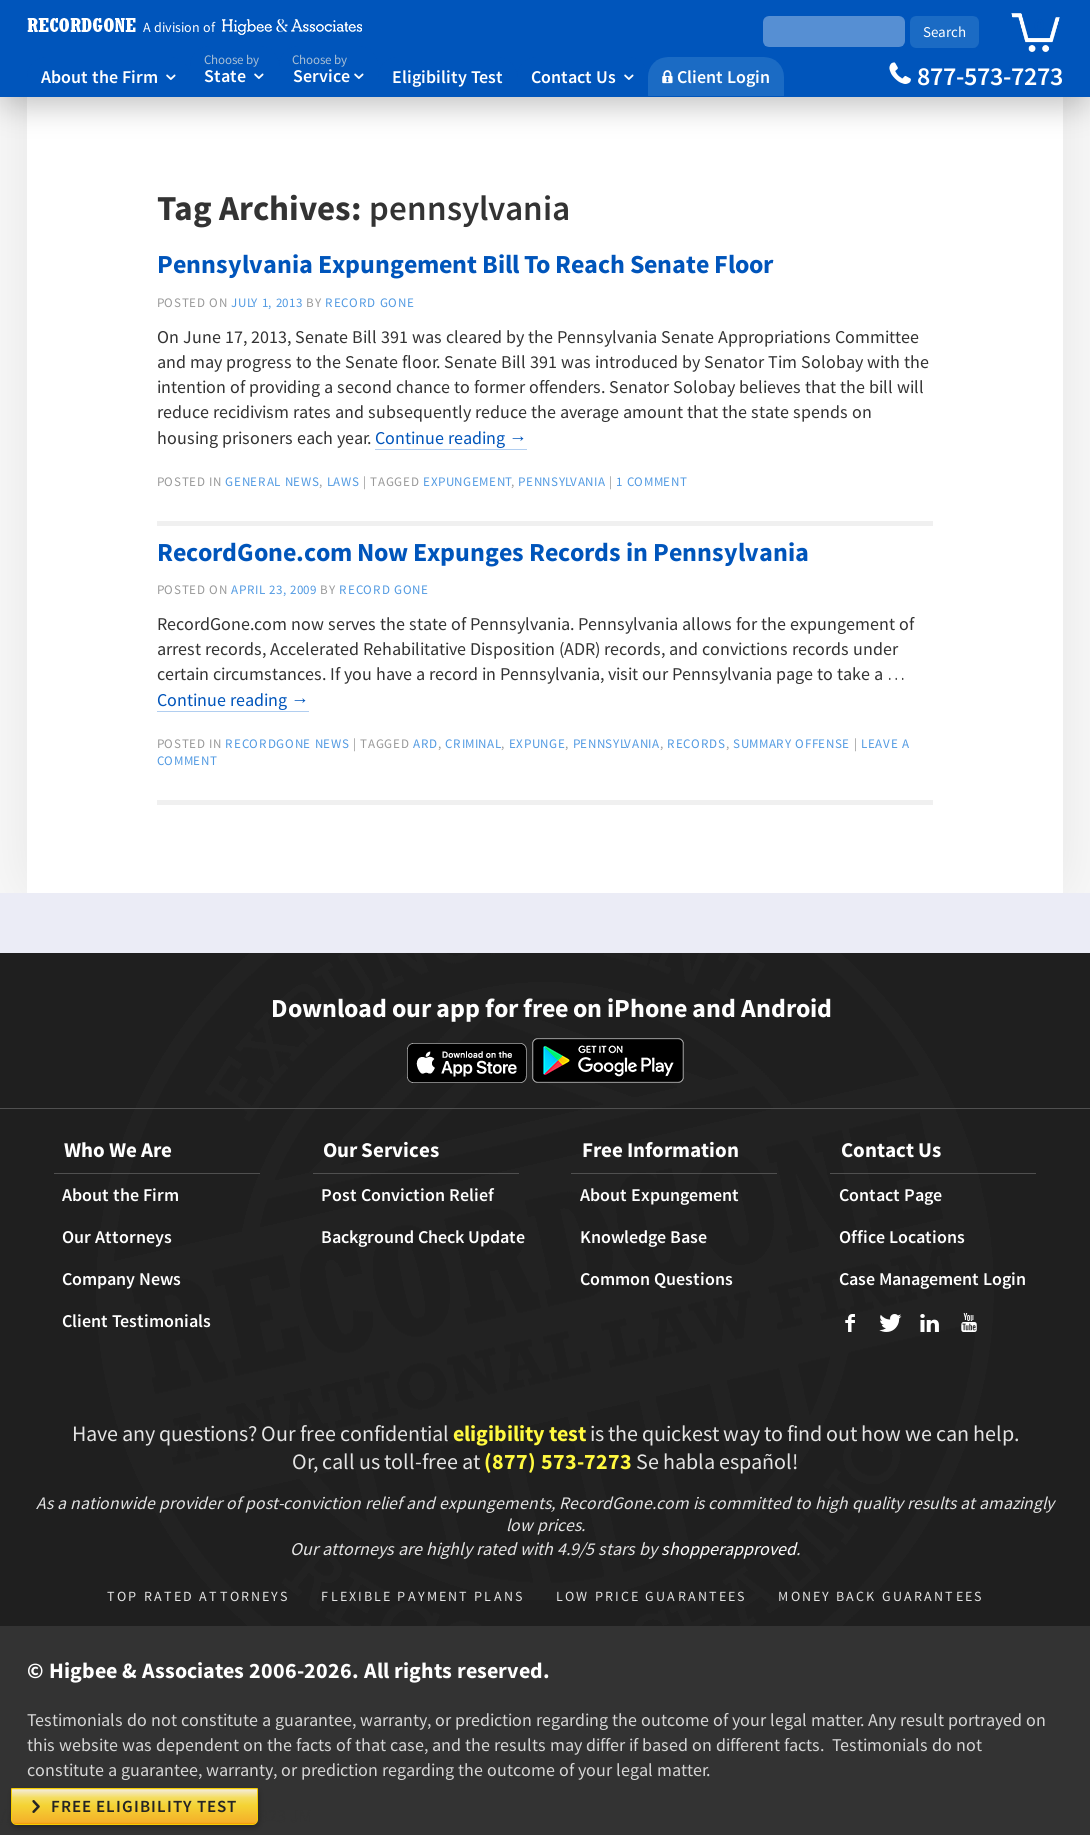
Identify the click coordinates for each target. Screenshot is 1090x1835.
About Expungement (659, 1195)
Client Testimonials (136, 1321)
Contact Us (582, 76)
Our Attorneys (117, 1237)
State (234, 67)
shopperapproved (728, 1548)
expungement (467, 481)
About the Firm (108, 76)
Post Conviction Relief (407, 1195)
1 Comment (651, 481)
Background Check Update (423, 1237)
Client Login (716, 76)
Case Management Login (932, 1279)
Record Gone (369, 302)
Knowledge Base (643, 1237)
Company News (121, 1279)
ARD (425, 743)
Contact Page (890, 1195)
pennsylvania (561, 481)
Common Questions (656, 1279)
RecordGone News (287, 743)
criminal (473, 743)
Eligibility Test (447, 76)
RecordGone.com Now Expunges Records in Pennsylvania (483, 551)
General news (272, 481)
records (696, 743)
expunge (537, 743)
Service (328, 67)
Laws (343, 481)
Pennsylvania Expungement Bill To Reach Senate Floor (465, 263)
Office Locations (902, 1237)
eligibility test (519, 1433)
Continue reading (451, 437)
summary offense (791, 743)
